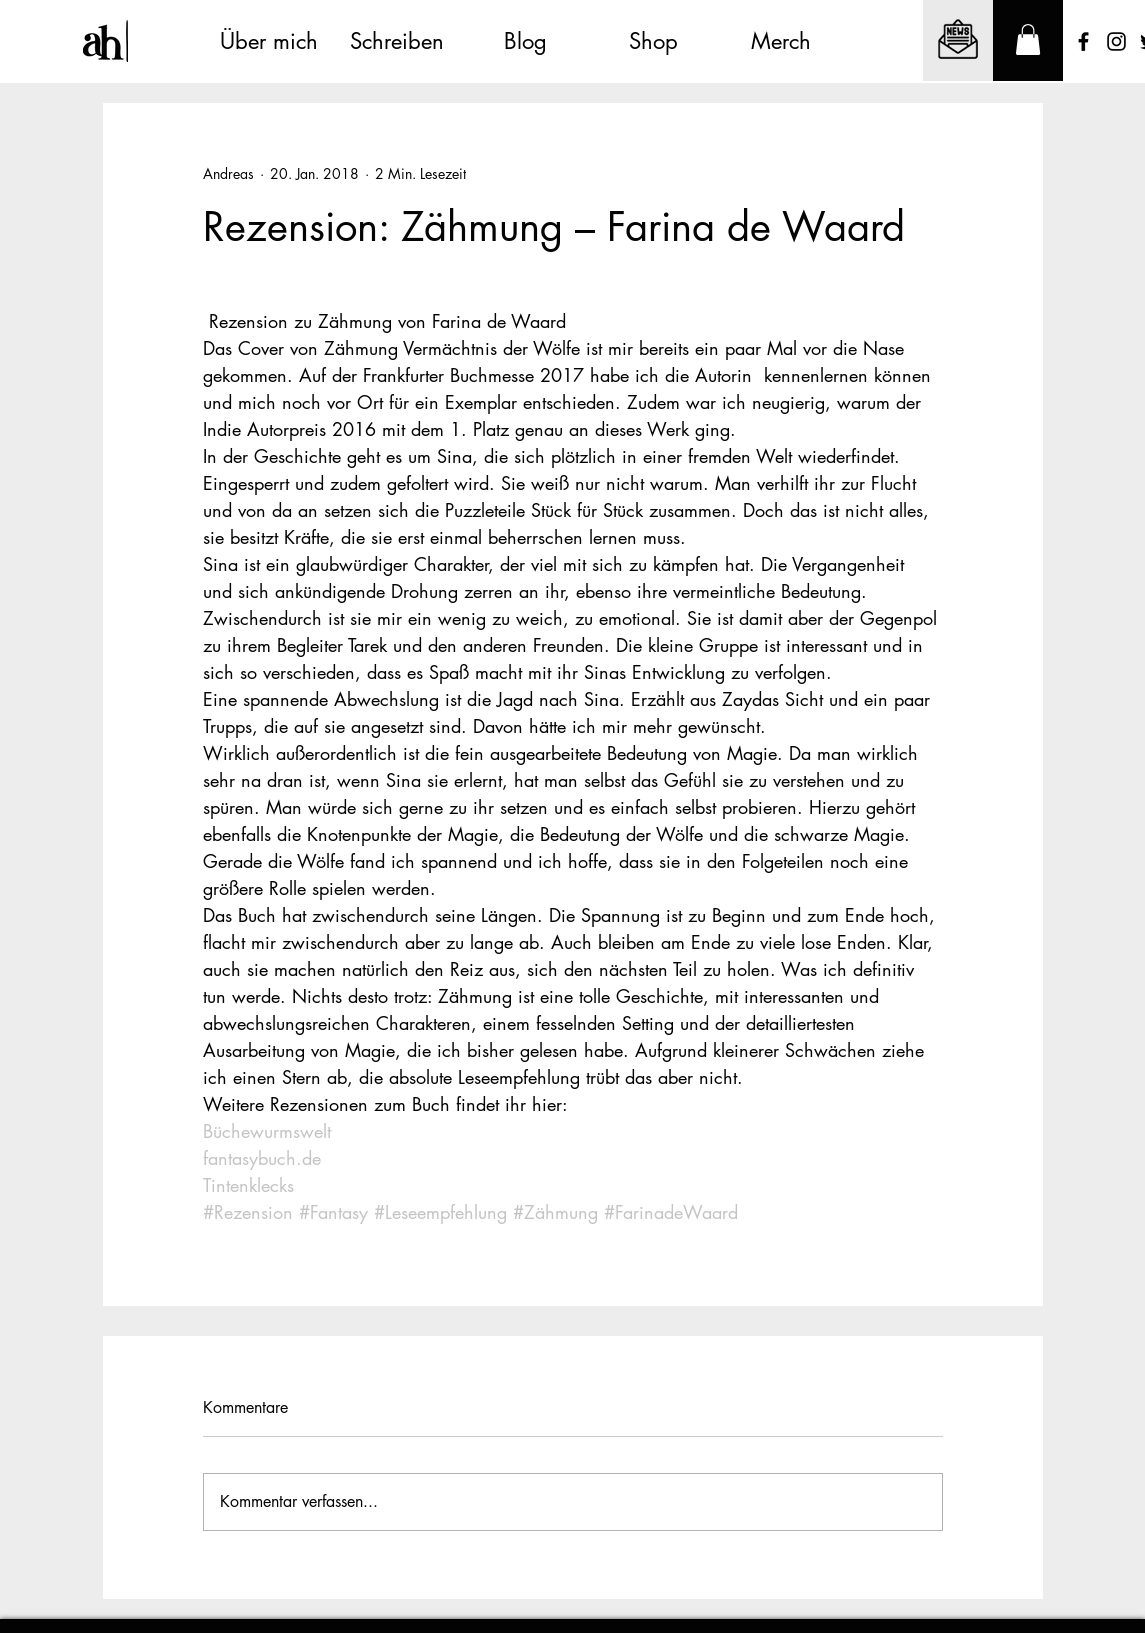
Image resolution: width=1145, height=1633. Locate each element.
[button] (1028, 39)
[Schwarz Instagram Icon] (1116, 41)
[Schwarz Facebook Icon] (1083, 41)
